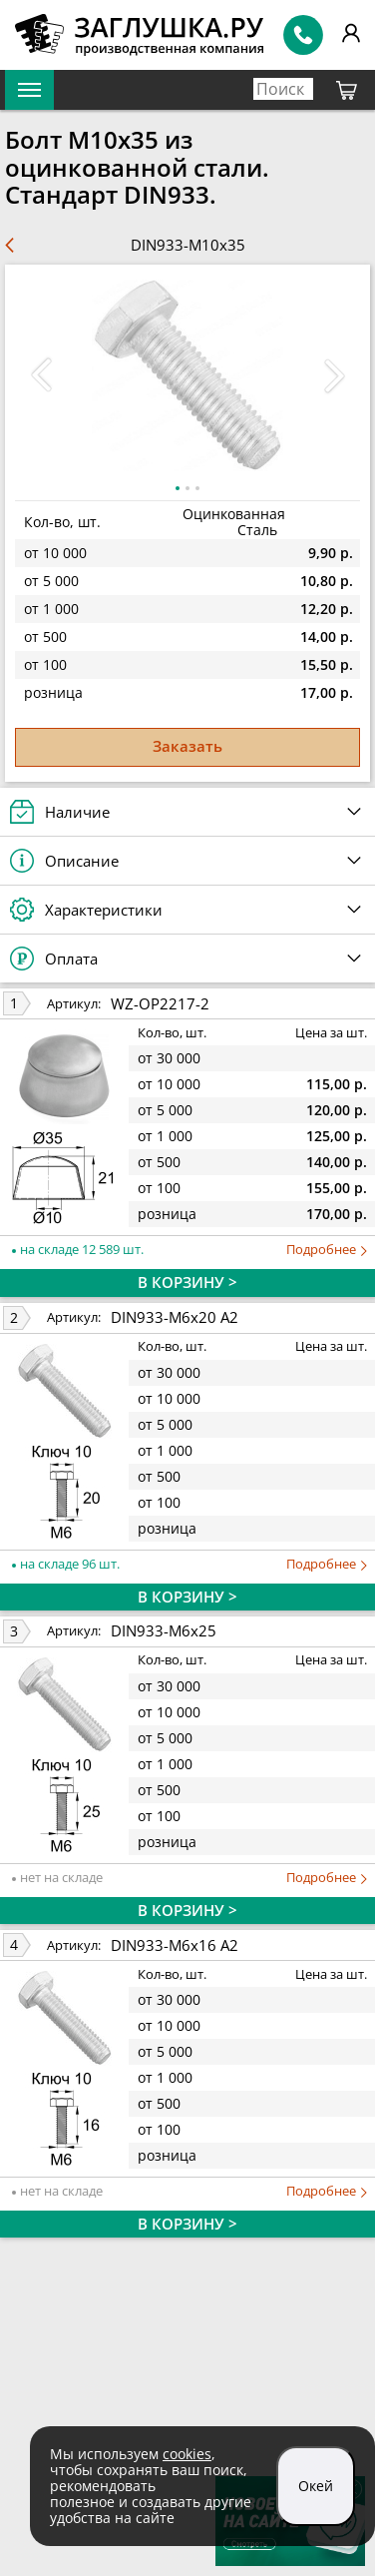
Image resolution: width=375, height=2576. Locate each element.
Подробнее (326, 1249)
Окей (315, 2485)
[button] (334, 375)
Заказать (187, 746)
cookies (187, 2453)
